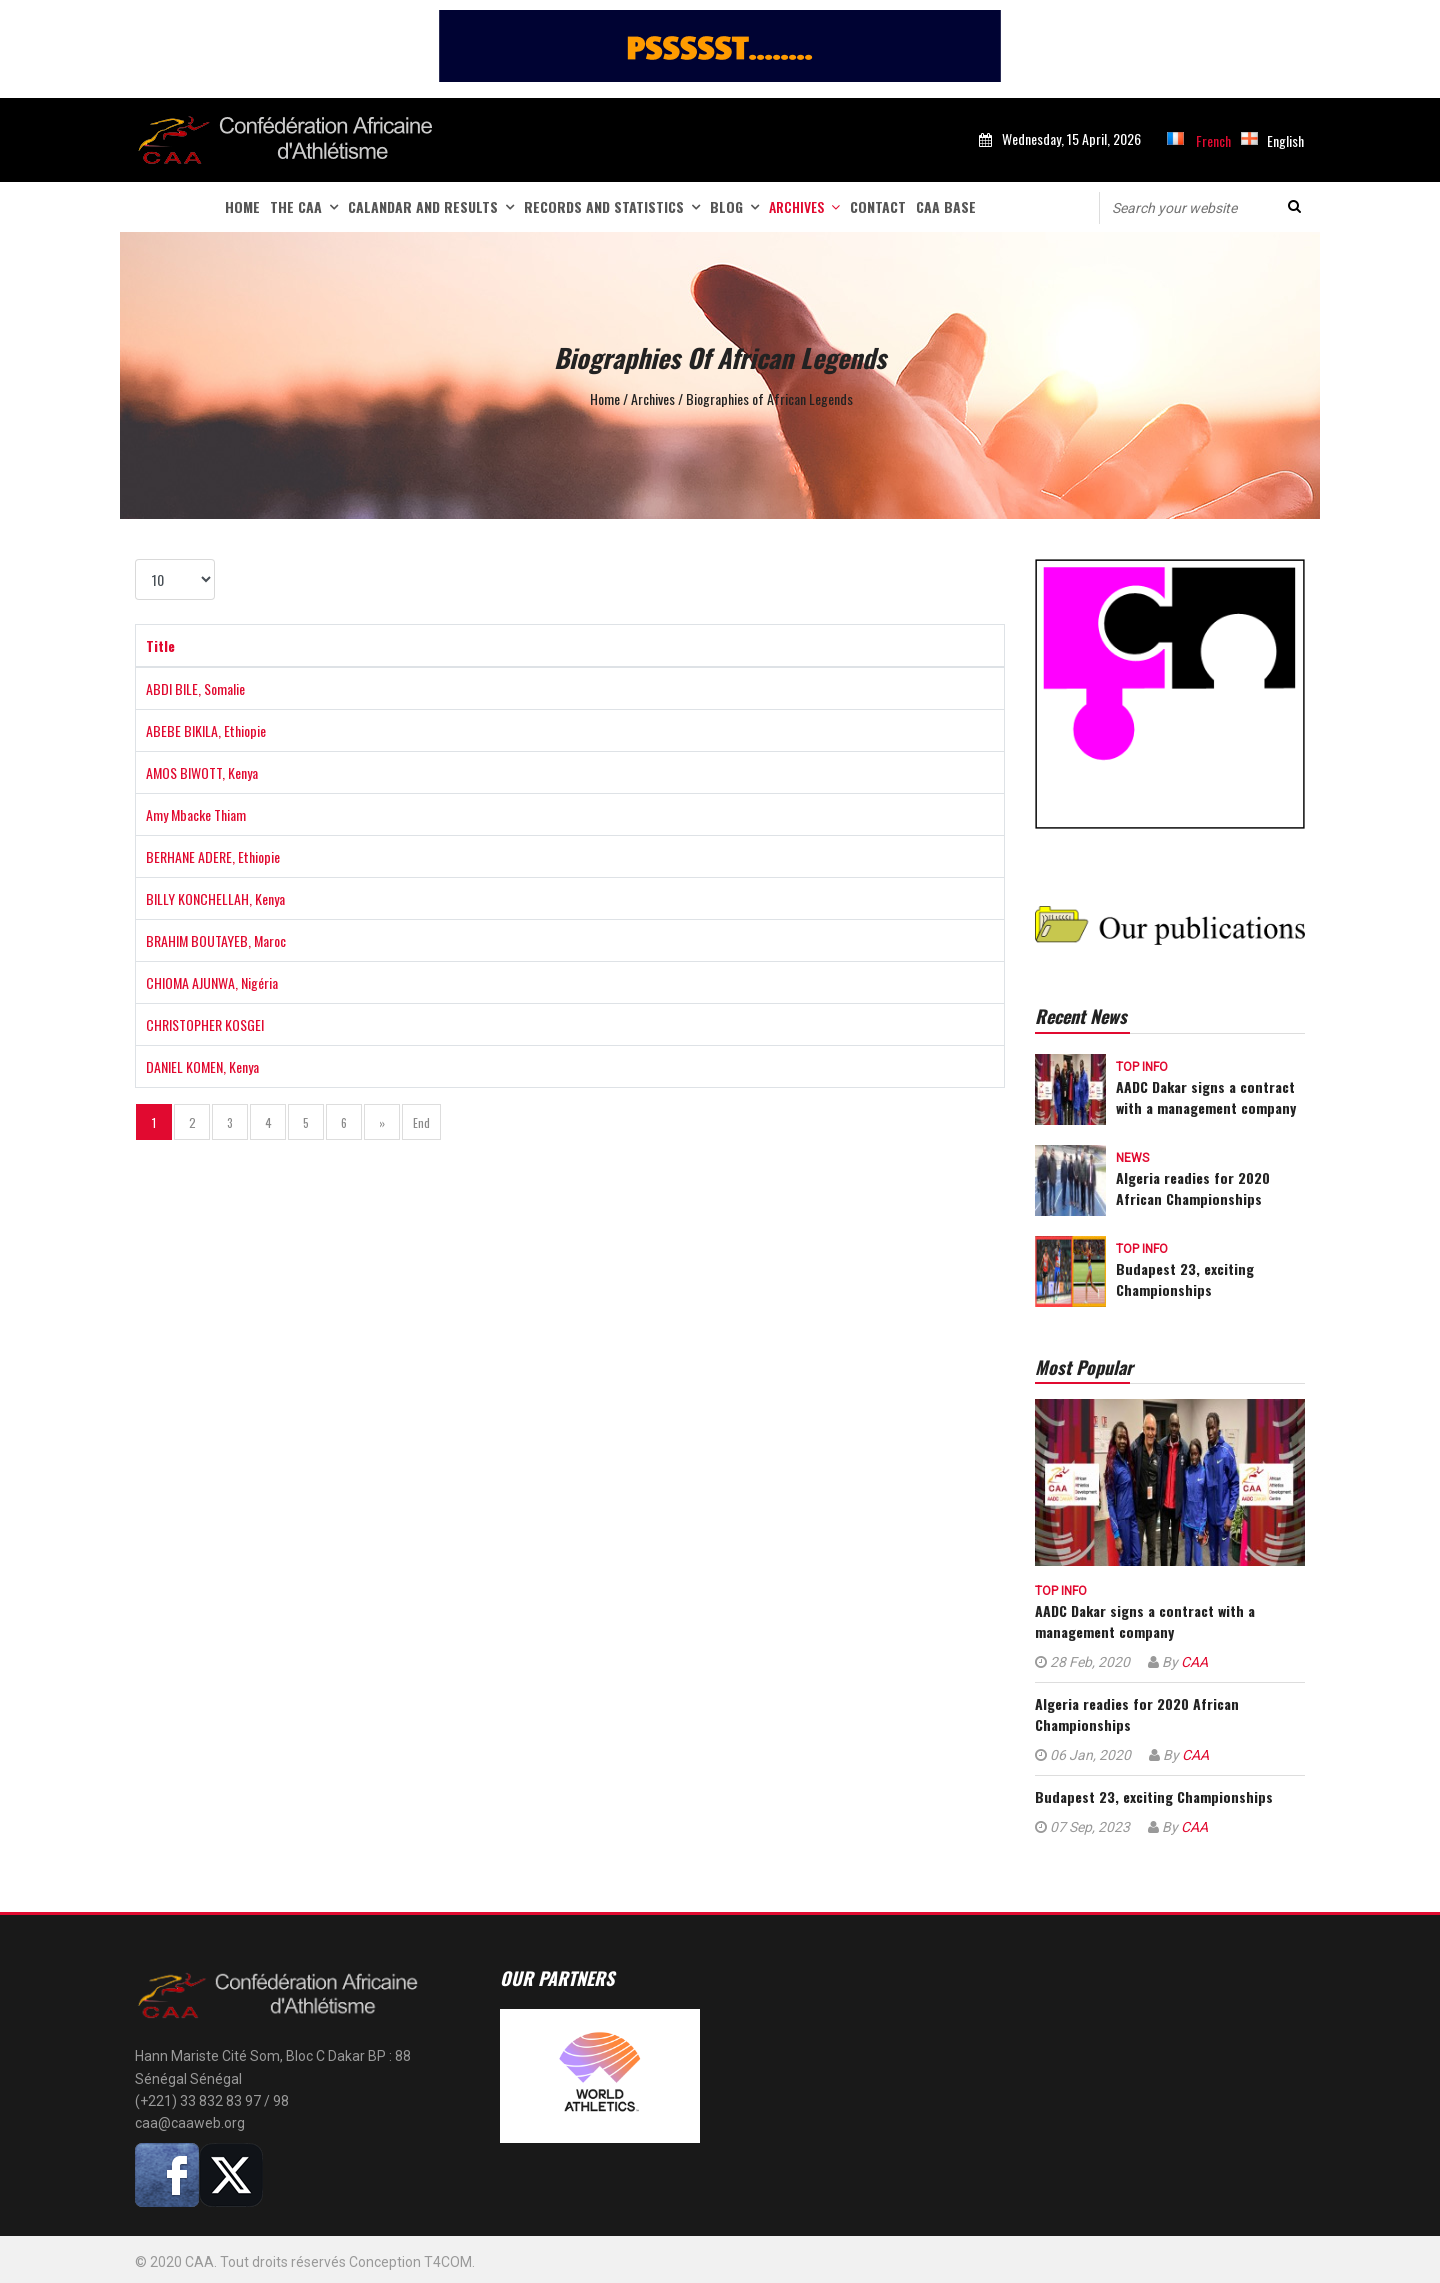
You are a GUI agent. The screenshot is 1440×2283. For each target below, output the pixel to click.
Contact (878, 206)
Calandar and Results (423, 206)
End (421, 1122)
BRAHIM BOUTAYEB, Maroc (216, 940)
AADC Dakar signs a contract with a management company (1206, 1097)
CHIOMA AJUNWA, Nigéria (212, 982)
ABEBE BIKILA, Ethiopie (206, 730)
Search (1294, 206)
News (1132, 1158)
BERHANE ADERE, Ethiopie (213, 856)
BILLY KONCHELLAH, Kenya (215, 898)
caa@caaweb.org (190, 2123)
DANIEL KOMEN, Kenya (202, 1066)
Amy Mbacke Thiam (196, 814)
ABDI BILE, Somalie (195, 688)
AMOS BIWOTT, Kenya (202, 772)
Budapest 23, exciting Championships (1185, 1279)
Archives (796, 206)
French (1213, 140)
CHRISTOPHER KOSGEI (205, 1024)
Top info (1142, 1067)
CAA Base (946, 206)
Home (242, 206)
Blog (726, 206)
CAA (1194, 1662)
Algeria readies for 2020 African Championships (1193, 1188)
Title (160, 645)
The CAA (296, 206)
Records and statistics (604, 206)
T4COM (448, 2262)
